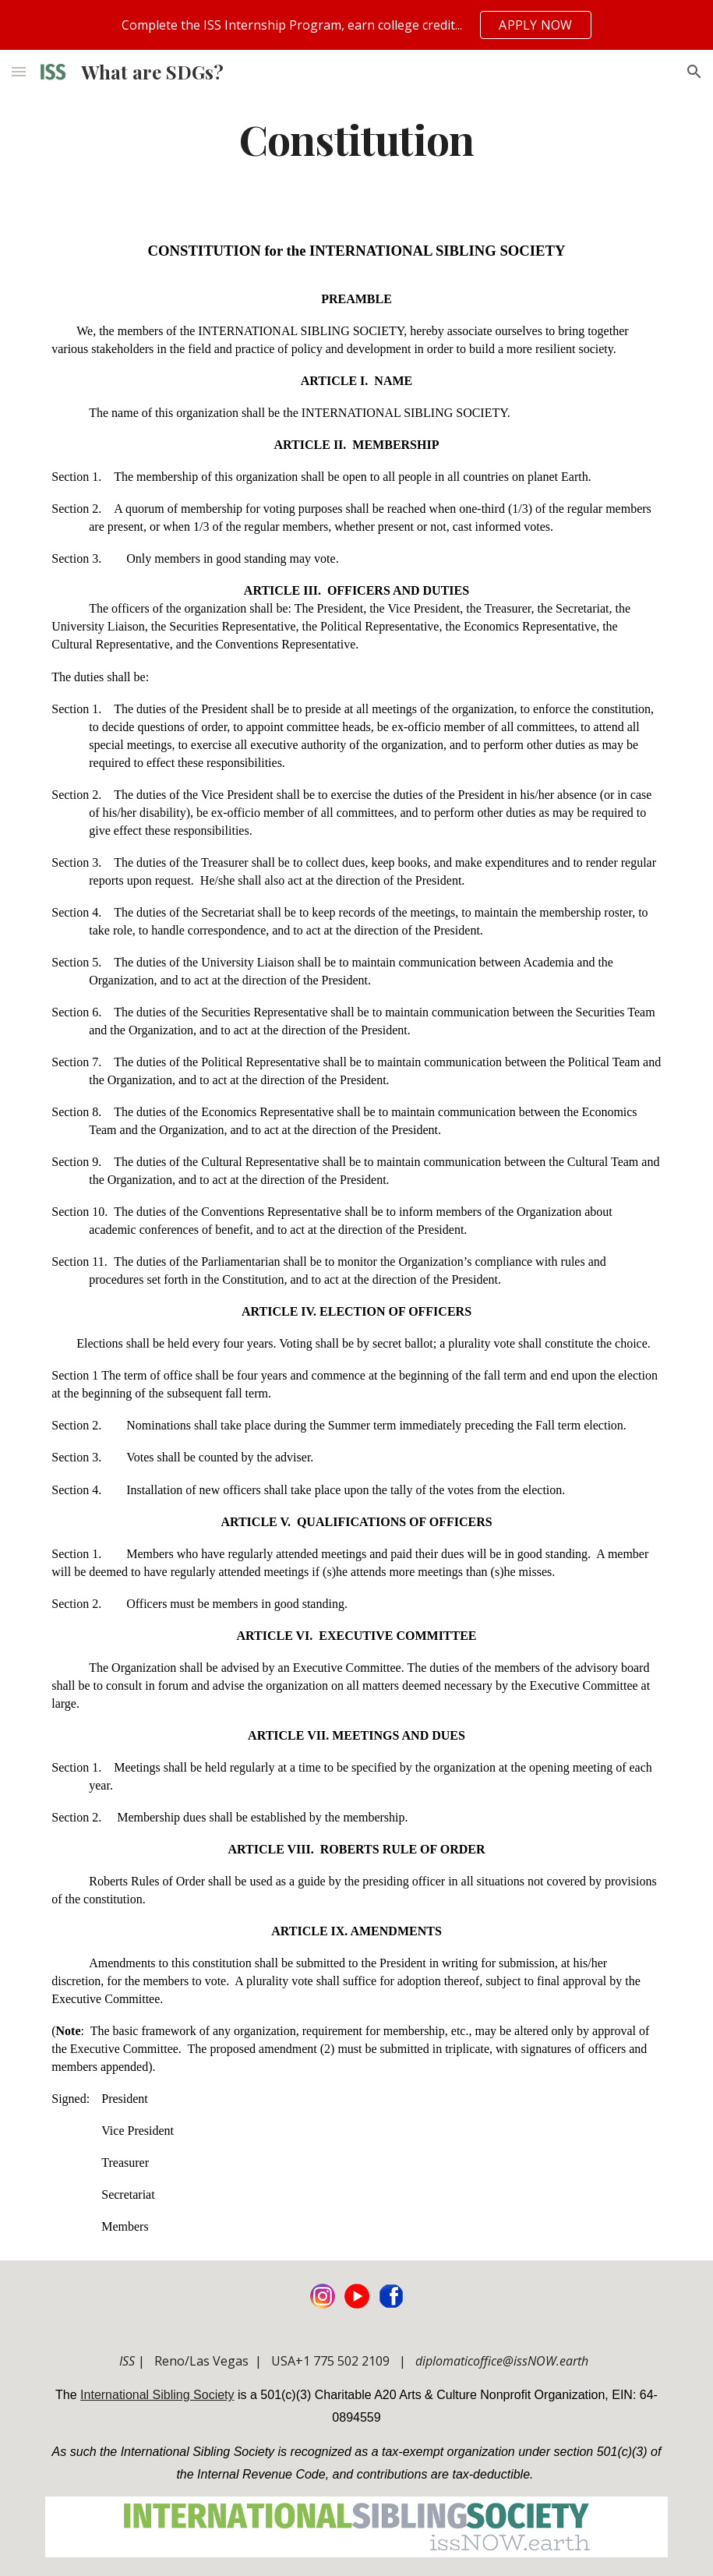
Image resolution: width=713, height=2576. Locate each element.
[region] (356, 25)
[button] (18, 71)
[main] (357, 138)
